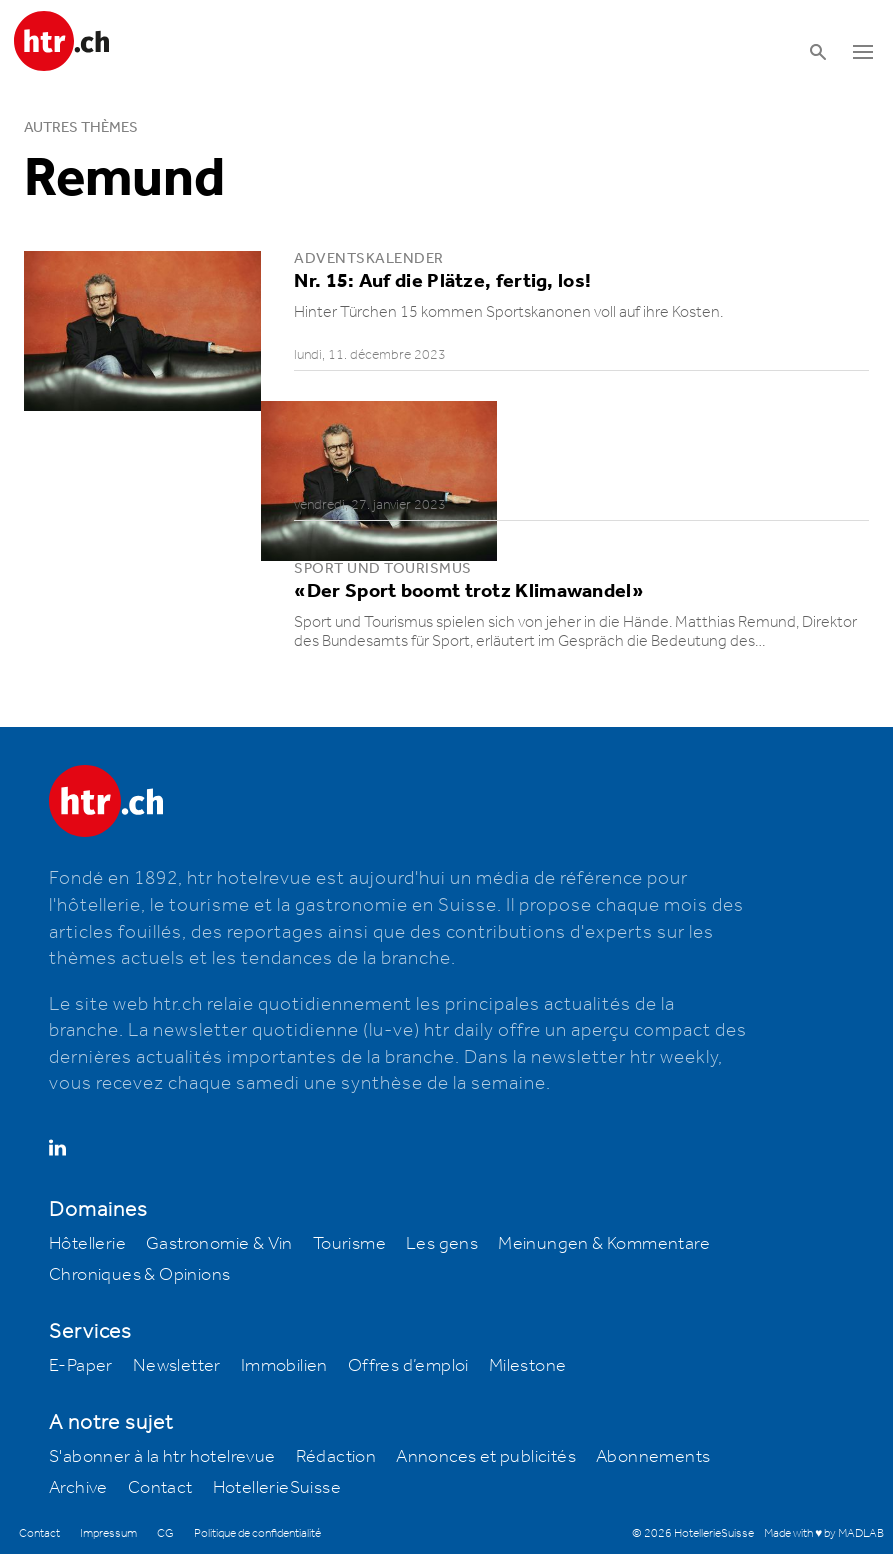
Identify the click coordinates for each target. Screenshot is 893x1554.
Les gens (442, 1244)
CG (165, 1533)
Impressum (108, 1533)
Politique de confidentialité (257, 1533)
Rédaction (336, 1457)
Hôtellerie (87, 1244)
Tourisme (349, 1244)
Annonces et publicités (486, 1457)
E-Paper (81, 1366)
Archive (78, 1488)
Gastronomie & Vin (219, 1244)
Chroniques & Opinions (139, 1275)
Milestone (528, 1366)
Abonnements (653, 1457)
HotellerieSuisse (277, 1488)
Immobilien (284, 1366)
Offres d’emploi (408, 1366)
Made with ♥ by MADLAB (824, 1533)
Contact (160, 1488)
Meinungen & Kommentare (604, 1244)
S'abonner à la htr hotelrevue (162, 1457)
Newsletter (177, 1366)
